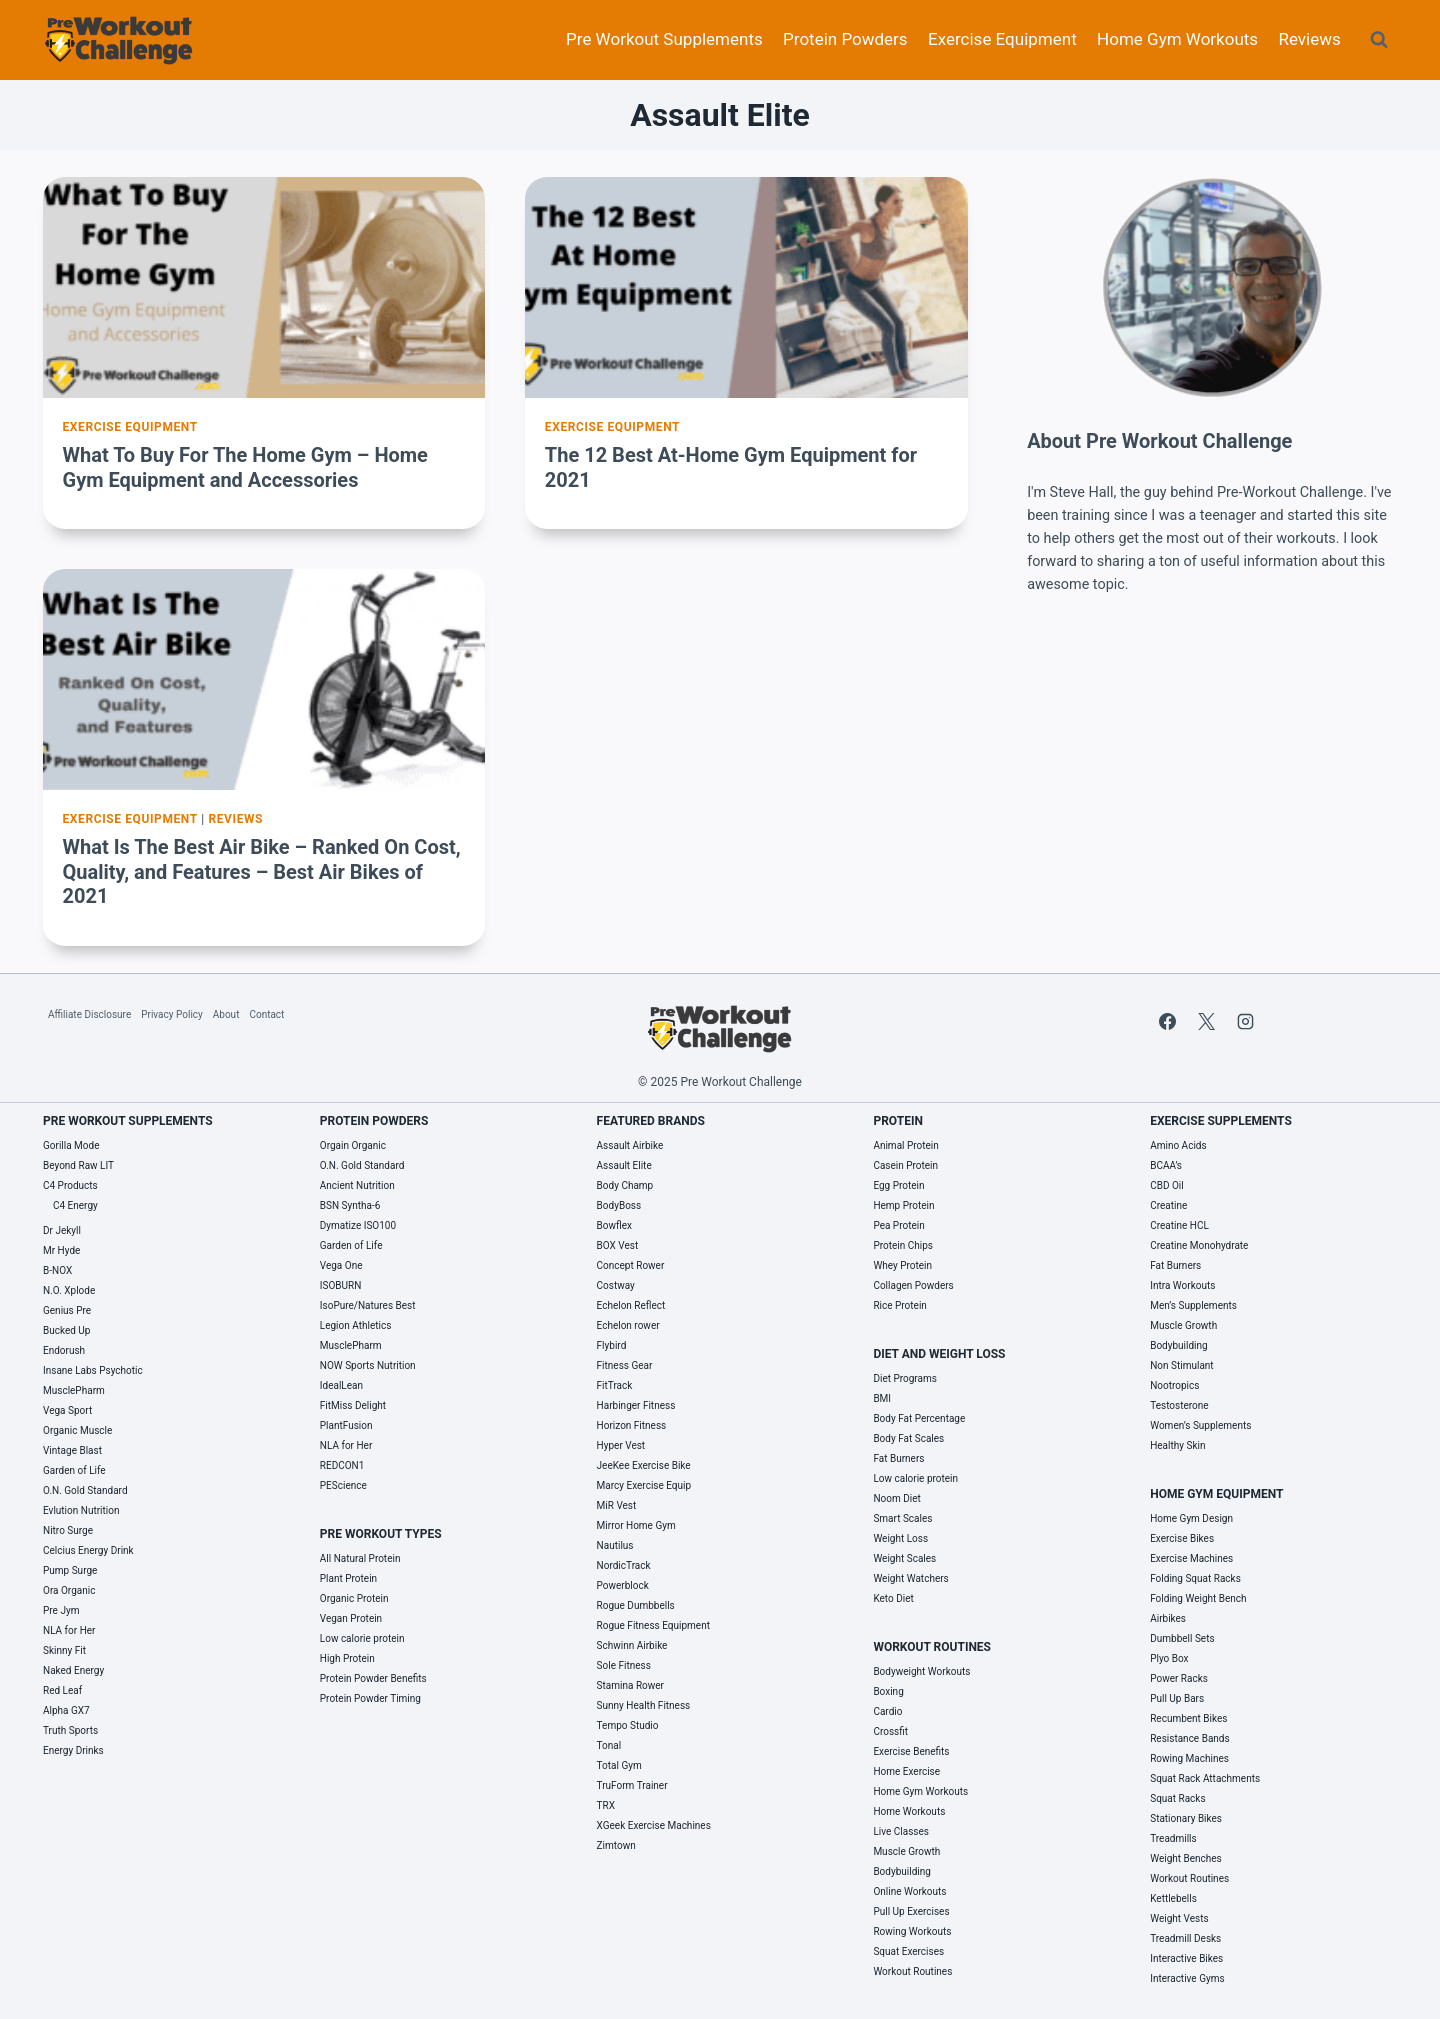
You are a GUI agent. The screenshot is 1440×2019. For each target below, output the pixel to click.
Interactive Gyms (1187, 1978)
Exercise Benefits (911, 1751)
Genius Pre (67, 1310)
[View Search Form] (1379, 40)
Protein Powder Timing (370, 1698)
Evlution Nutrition (81, 1510)
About (226, 1014)
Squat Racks (1177, 1798)
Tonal (609, 1745)
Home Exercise (906, 1771)
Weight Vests (1179, 1918)
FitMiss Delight (353, 1405)
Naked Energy (73, 1670)
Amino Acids (1178, 1145)
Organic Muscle (77, 1430)
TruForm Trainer (632, 1785)
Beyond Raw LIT (78, 1165)
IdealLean (341, 1385)
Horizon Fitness (632, 1425)
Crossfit (890, 1731)
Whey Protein (902, 1265)
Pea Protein (898, 1225)
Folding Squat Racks (1195, 1578)
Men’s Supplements (1193, 1305)
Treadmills (1173, 1838)
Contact (266, 1014)
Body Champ (625, 1185)
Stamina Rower (630, 1685)
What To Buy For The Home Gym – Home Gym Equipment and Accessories (245, 467)
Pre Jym (61, 1610)
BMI (882, 1398)
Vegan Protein (351, 1618)
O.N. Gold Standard (85, 1490)
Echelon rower (628, 1325)
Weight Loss (900, 1538)
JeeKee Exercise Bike (644, 1465)
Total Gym (619, 1765)
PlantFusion (346, 1425)
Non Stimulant (1181, 1365)
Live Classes (901, 1831)
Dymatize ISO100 (358, 1225)
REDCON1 (342, 1465)
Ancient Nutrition (357, 1185)
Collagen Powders (913, 1285)
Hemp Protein (903, 1205)
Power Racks (1179, 1678)
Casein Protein (905, 1165)
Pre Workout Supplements (664, 39)
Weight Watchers (910, 1578)
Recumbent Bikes (1188, 1718)
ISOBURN (341, 1285)
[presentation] (264, 287)
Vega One (341, 1265)
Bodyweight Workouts (921, 1671)
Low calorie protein (362, 1638)
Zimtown (616, 1845)
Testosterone (1179, 1405)
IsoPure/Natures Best (368, 1305)
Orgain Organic (353, 1145)
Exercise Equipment (1002, 39)
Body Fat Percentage (919, 1418)
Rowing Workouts (912, 1931)
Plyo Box (1169, 1658)
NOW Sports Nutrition (368, 1365)
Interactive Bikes (1186, 1958)
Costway (616, 1285)
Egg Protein (898, 1185)
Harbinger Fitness (636, 1405)
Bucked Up (66, 1330)
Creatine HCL (1179, 1225)
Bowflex (614, 1225)
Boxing (888, 1691)
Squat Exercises (908, 1951)
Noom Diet (896, 1498)
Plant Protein (348, 1578)
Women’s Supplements (1200, 1425)
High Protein (347, 1658)
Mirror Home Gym (636, 1525)
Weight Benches (1186, 1858)
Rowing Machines (1189, 1758)
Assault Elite (624, 1165)
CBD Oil (1167, 1185)
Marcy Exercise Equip (644, 1485)
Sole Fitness (624, 1665)
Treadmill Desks (1185, 1938)
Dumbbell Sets (1182, 1638)
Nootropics (1174, 1385)
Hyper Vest (621, 1445)
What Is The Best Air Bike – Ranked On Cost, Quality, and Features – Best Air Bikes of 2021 (262, 872)
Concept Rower (631, 1265)
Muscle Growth (906, 1851)
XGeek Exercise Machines (654, 1825)
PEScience (343, 1485)
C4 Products (70, 1185)
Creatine (1168, 1205)
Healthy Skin (1177, 1445)
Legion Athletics (356, 1325)
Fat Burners (898, 1458)
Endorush (64, 1350)
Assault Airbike (630, 1145)
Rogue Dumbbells (636, 1605)
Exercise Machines (1191, 1558)
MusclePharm (74, 1390)
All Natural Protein (360, 1558)
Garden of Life (74, 1470)
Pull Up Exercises (911, 1911)
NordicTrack (624, 1565)
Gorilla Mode (71, 1145)
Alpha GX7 (66, 1710)
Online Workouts (909, 1891)
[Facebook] (1167, 1021)
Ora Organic (69, 1590)
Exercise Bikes (1182, 1538)
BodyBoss (619, 1205)
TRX (606, 1805)
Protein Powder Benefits (373, 1678)
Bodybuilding (902, 1871)
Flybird (612, 1345)
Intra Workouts (1182, 1285)
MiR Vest (617, 1505)
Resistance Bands (1189, 1738)
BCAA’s (1166, 1165)
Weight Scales (904, 1558)
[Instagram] (1245, 1021)
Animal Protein (905, 1145)
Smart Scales (902, 1518)
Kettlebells (1173, 1898)
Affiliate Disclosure (89, 1014)
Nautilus (615, 1545)
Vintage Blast (72, 1450)
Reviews (1309, 39)
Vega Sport (67, 1410)
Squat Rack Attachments (1205, 1778)
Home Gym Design (1191, 1518)
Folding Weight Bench (1198, 1598)
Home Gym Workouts (1177, 39)
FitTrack (615, 1385)
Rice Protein (899, 1305)
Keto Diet (893, 1598)
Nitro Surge (68, 1530)
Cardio (887, 1711)
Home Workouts (909, 1811)
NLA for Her (69, 1630)
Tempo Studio (628, 1725)
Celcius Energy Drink (88, 1550)
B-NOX (57, 1270)
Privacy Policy (172, 1014)
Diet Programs (905, 1378)
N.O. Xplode (69, 1290)
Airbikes (1168, 1618)
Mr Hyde (61, 1250)
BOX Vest (618, 1245)
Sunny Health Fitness (644, 1705)
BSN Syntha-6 (350, 1205)
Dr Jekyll (62, 1230)
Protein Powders (845, 39)
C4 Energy (75, 1205)
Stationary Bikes (1186, 1818)
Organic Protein (354, 1598)
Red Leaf (62, 1690)
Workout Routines (912, 1971)
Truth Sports (70, 1730)
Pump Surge (70, 1570)
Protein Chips (903, 1245)
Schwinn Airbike (632, 1645)
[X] (1206, 1021)
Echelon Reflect (631, 1305)
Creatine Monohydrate (1199, 1245)
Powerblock (623, 1585)
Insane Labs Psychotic (93, 1370)
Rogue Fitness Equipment (653, 1625)
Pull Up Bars (1177, 1698)
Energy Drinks (73, 1750)
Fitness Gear (625, 1365)
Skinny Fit (64, 1650)
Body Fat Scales (908, 1438)
